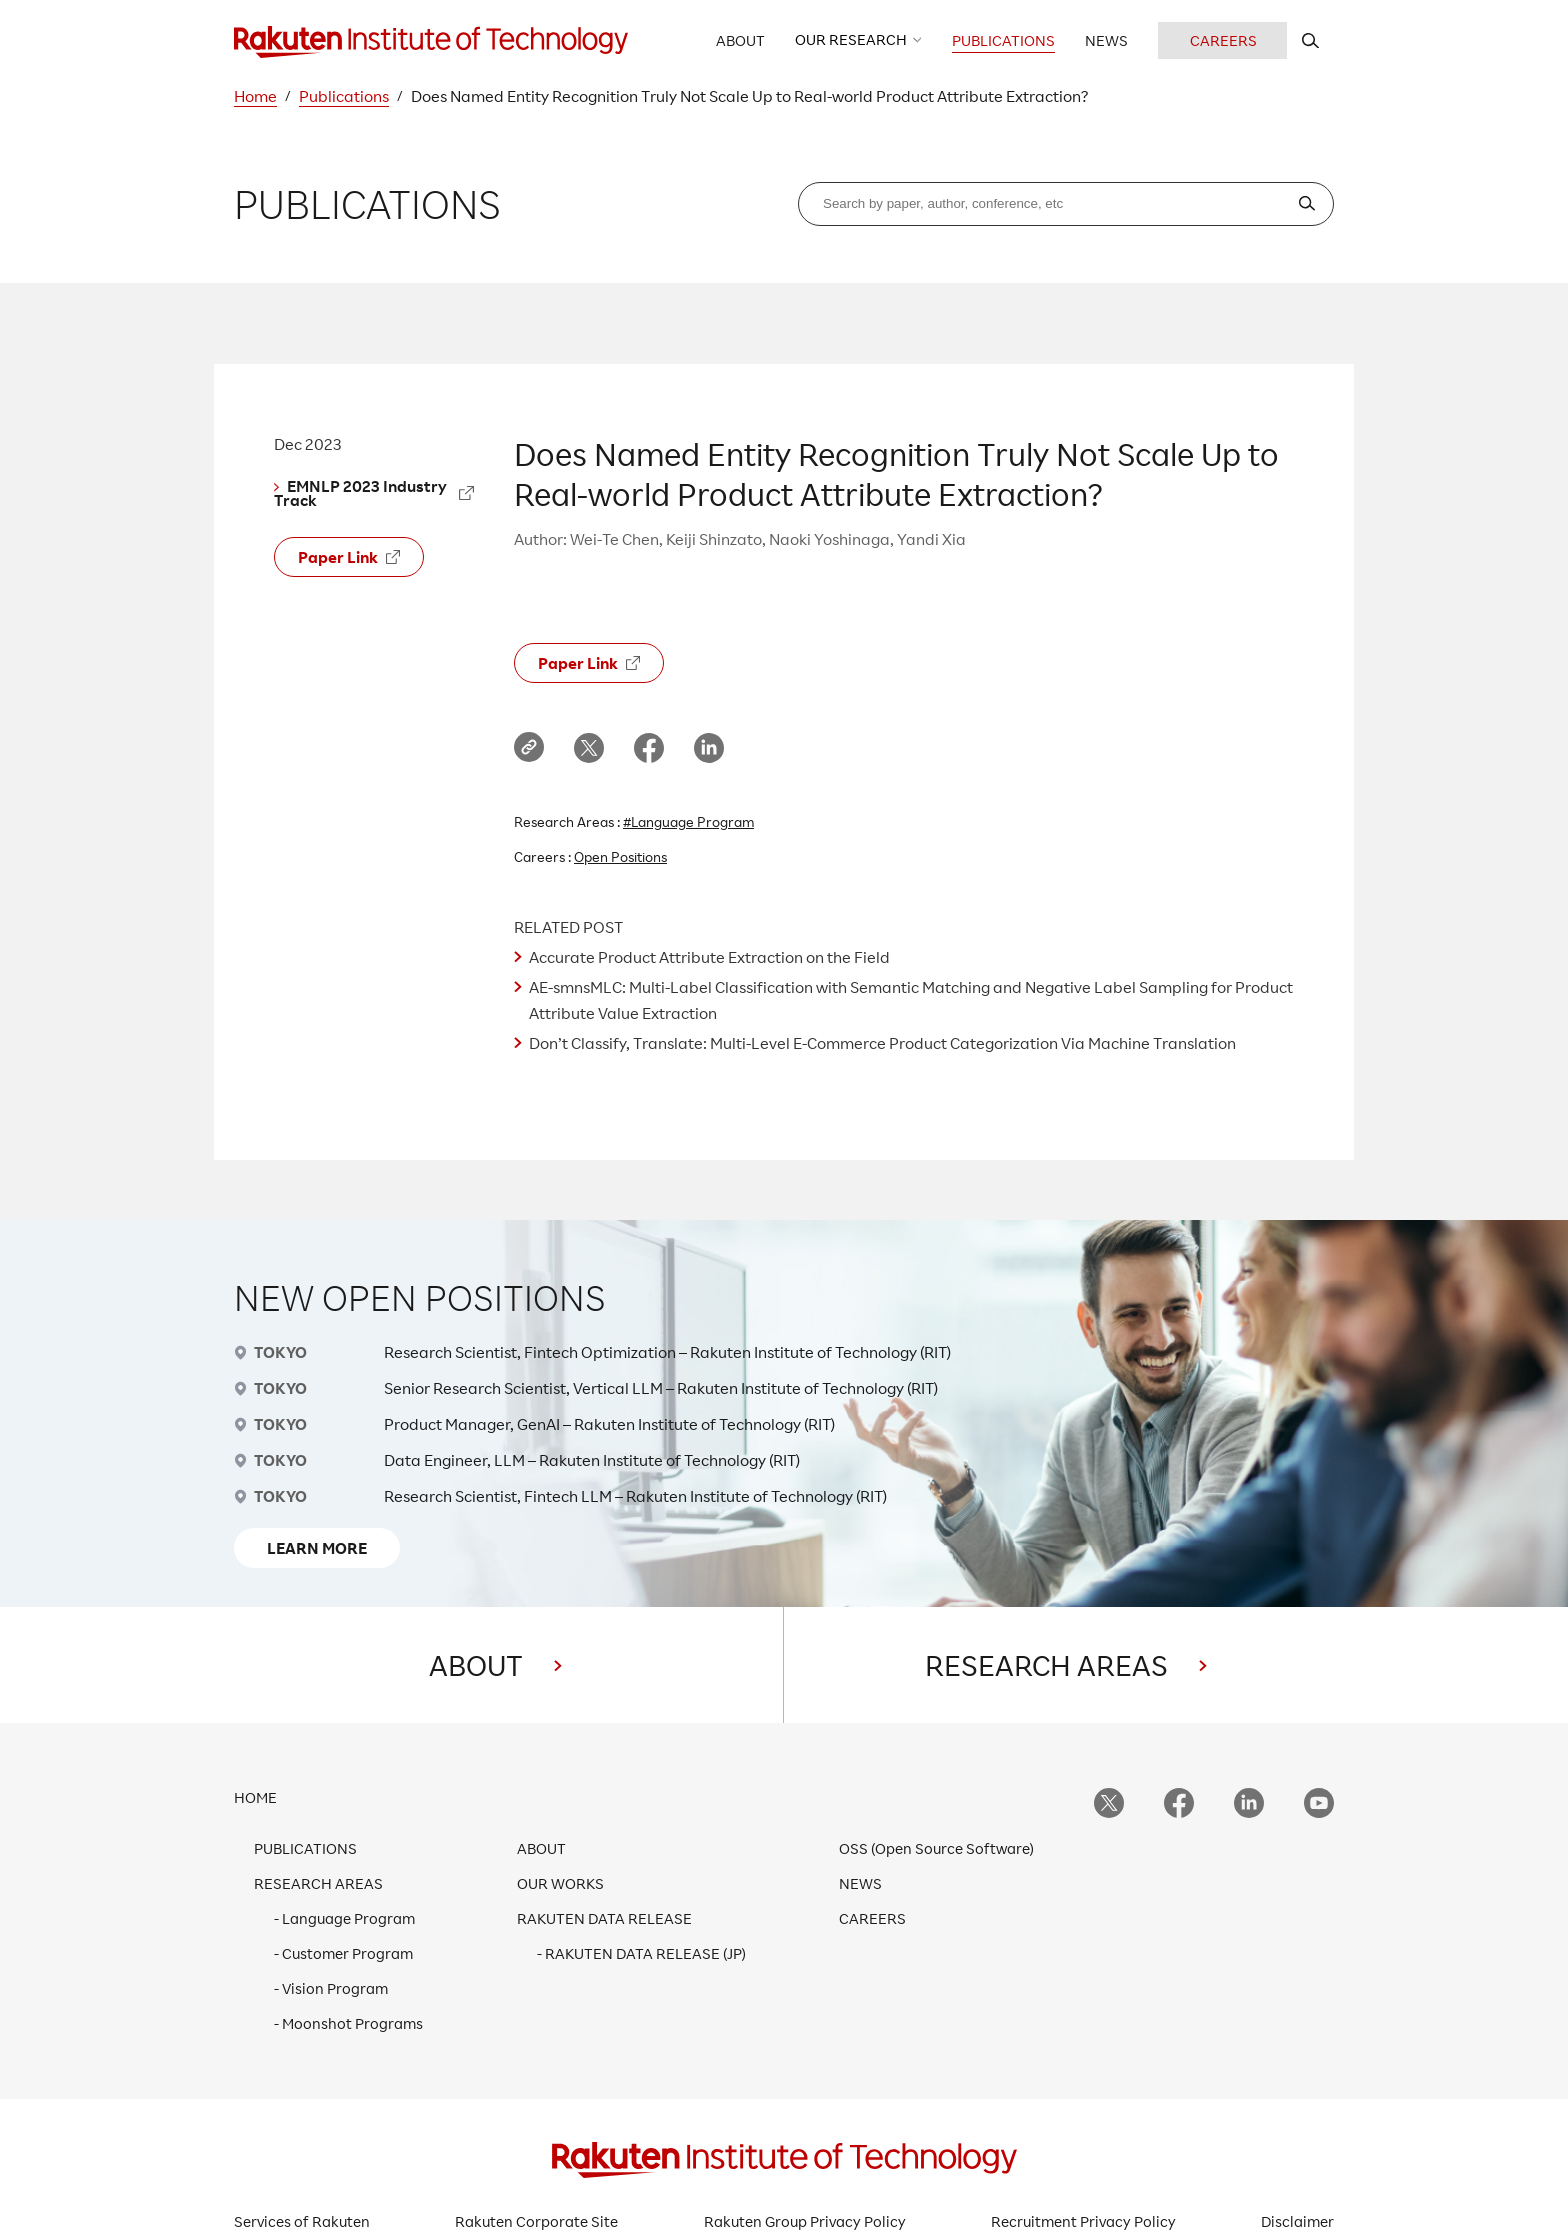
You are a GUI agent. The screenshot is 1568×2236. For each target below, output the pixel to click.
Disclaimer (1297, 2221)
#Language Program (688, 821)
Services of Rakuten (302, 2221)
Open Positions (620, 856)
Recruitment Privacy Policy (1083, 2221)
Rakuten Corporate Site (536, 2221)
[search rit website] (1310, 40)
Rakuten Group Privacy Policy (805, 2221)
